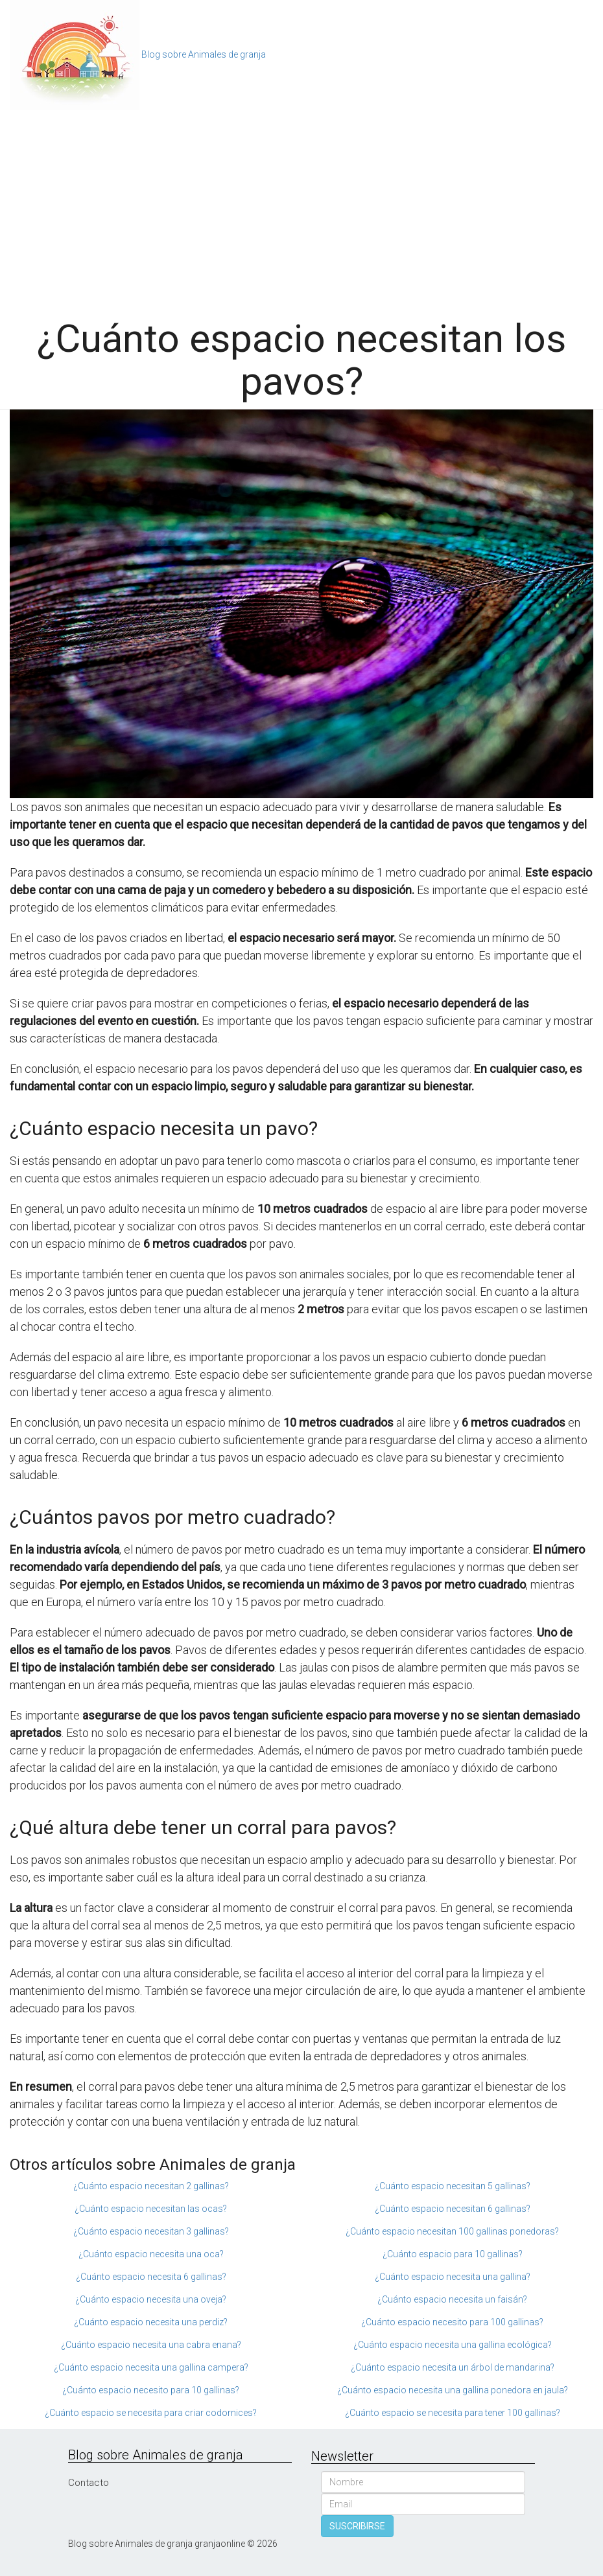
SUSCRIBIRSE (357, 2526)
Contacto (88, 2483)
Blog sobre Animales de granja (203, 54)
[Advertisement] (301, 207)
